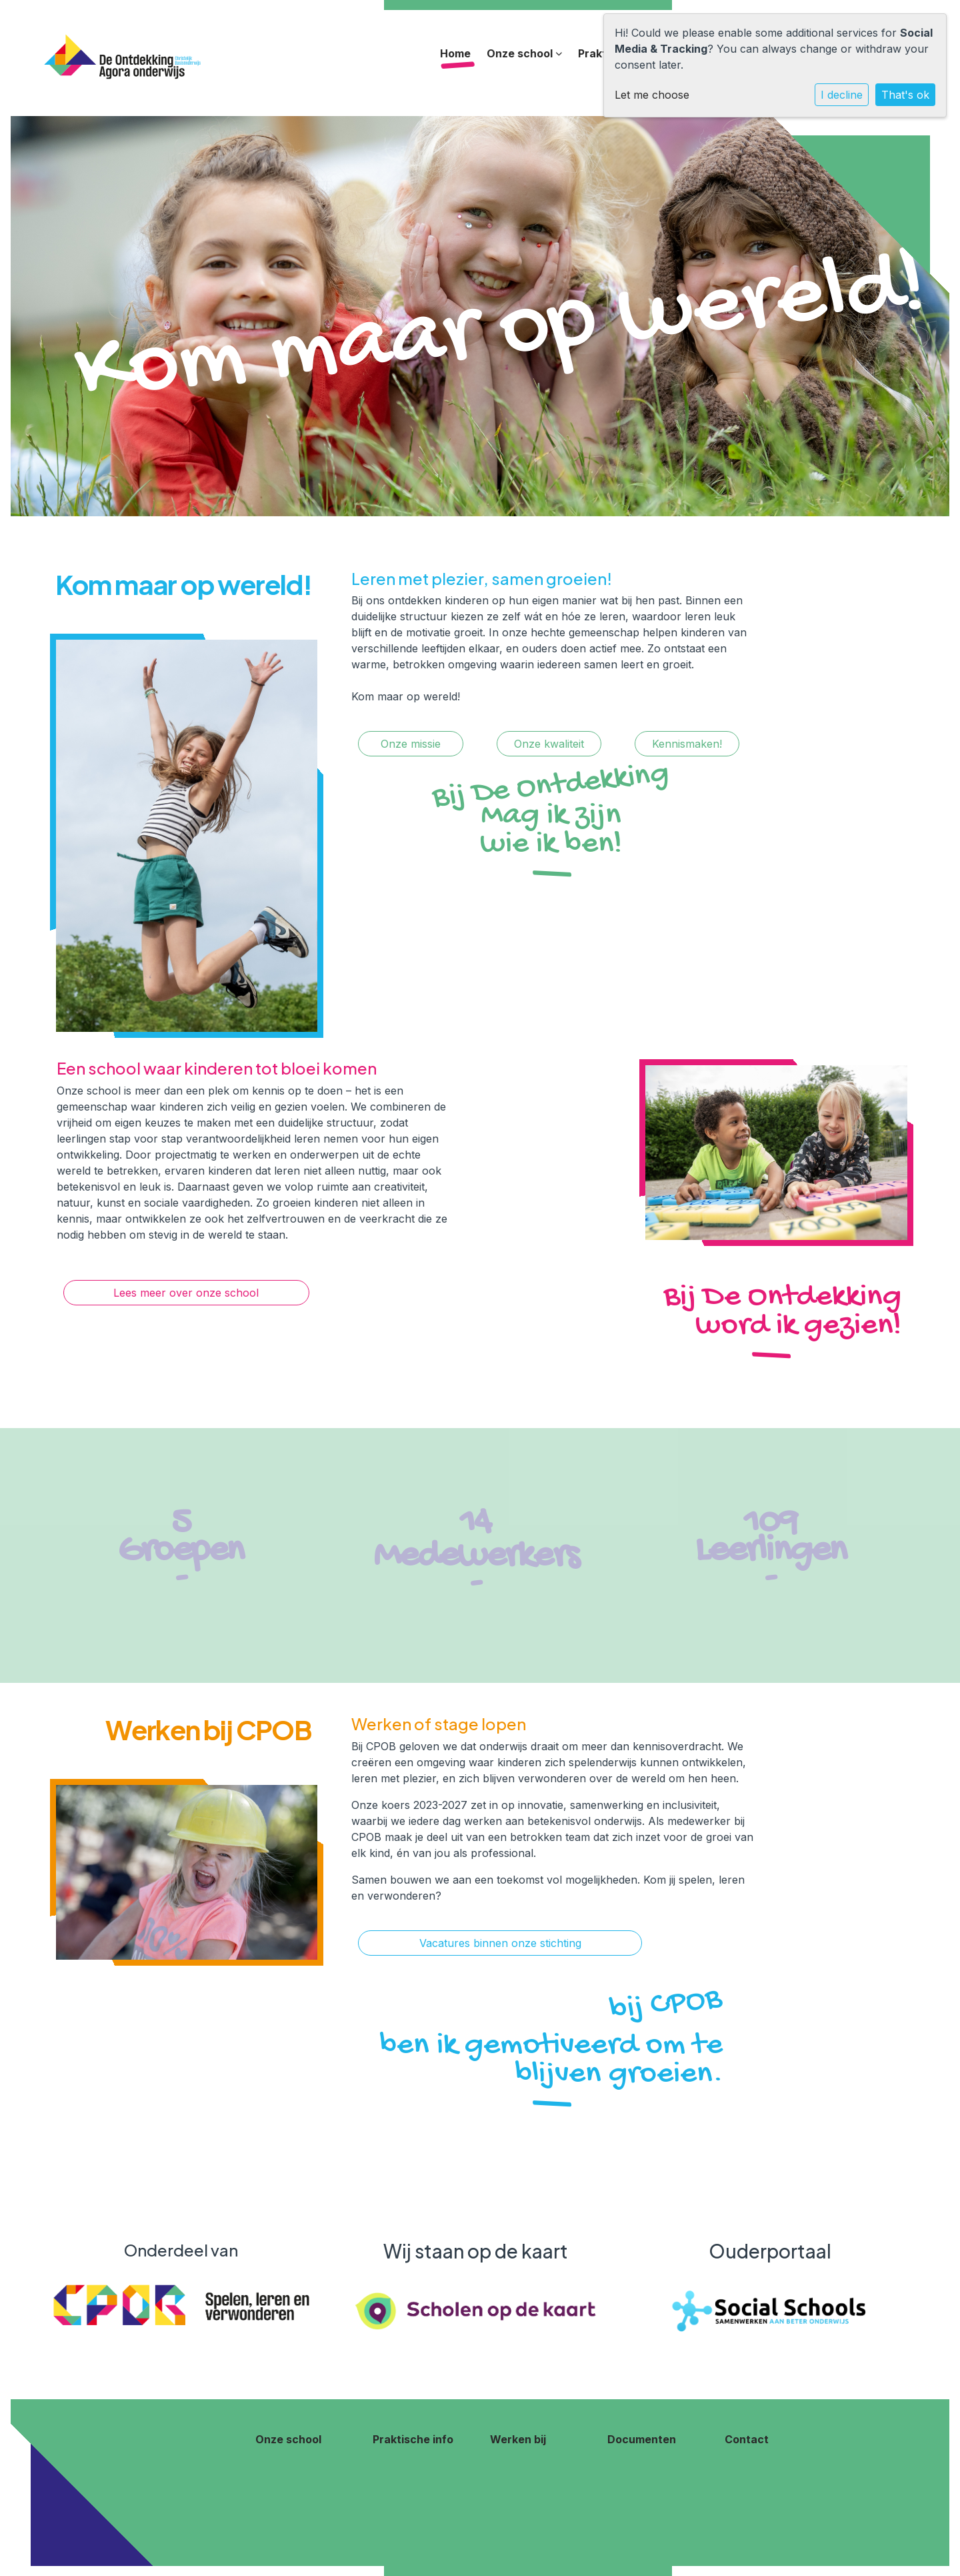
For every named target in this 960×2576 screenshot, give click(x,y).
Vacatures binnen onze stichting (500, 1943)
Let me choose (652, 94)
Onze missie (411, 743)
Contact (747, 2439)
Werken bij (518, 2439)
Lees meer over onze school (186, 1292)
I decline (842, 94)
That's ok (905, 94)
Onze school (524, 53)
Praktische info (413, 2439)
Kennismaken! (687, 743)
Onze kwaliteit (549, 743)
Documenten (641, 2439)
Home (455, 53)
